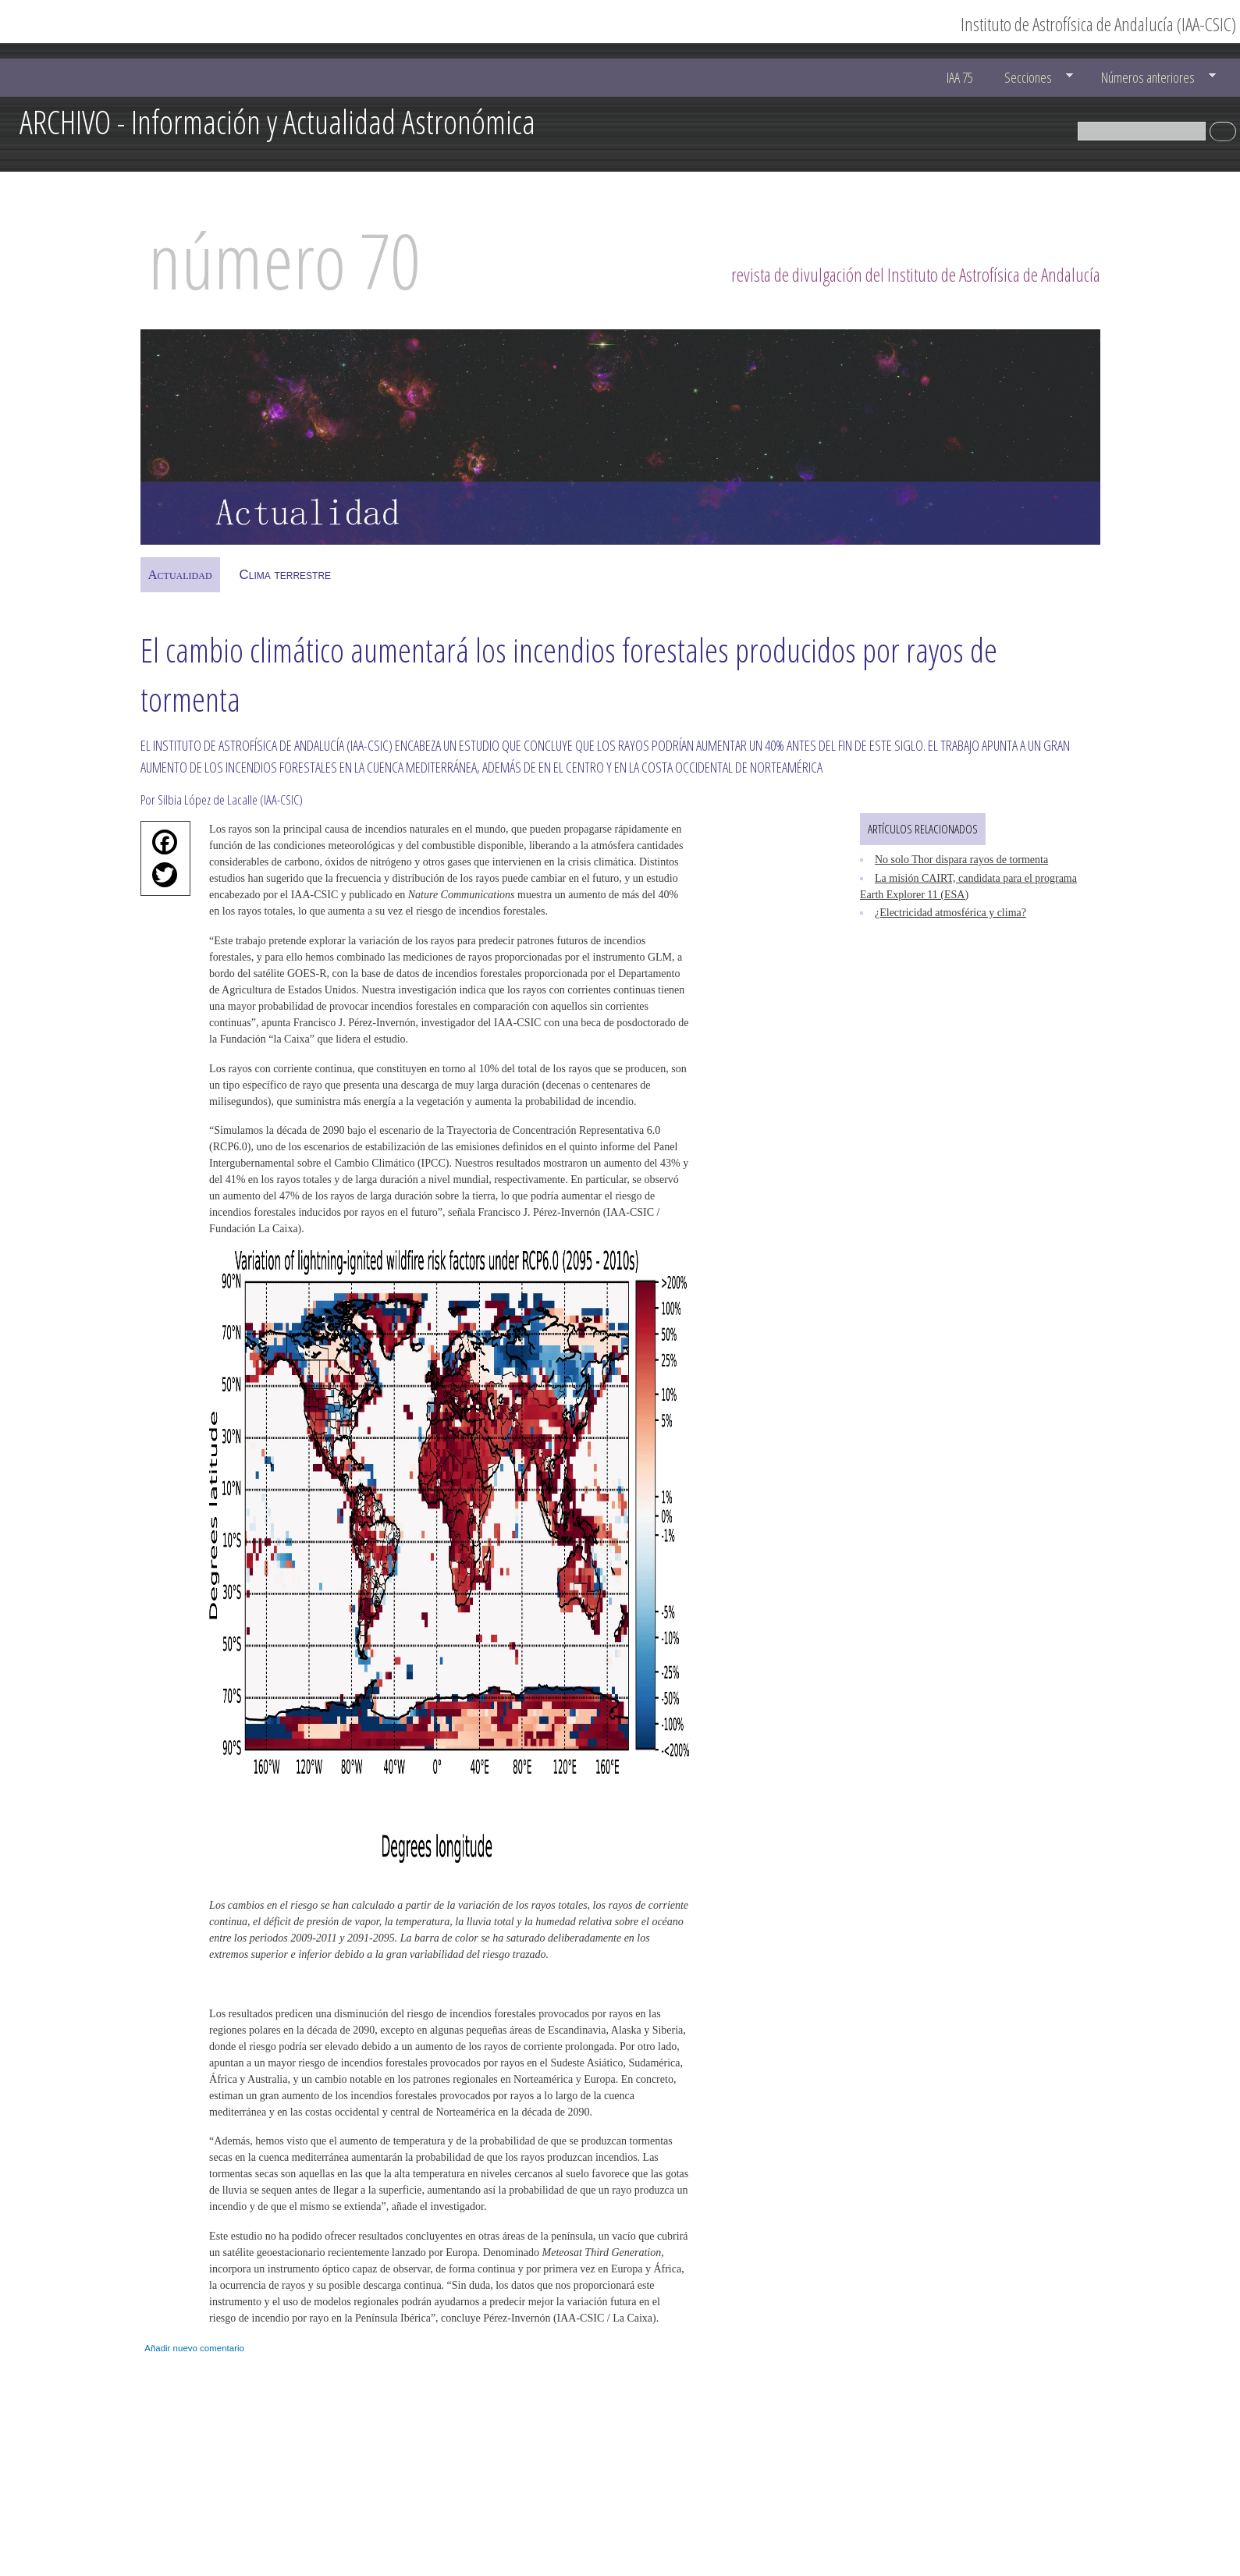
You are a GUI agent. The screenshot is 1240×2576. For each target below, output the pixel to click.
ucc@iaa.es (1007, 2474)
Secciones (1031, 77)
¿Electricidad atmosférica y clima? (950, 912)
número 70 (284, 260)
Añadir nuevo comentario (194, 2348)
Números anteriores (1151, 77)
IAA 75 (960, 77)
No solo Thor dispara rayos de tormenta (961, 859)
